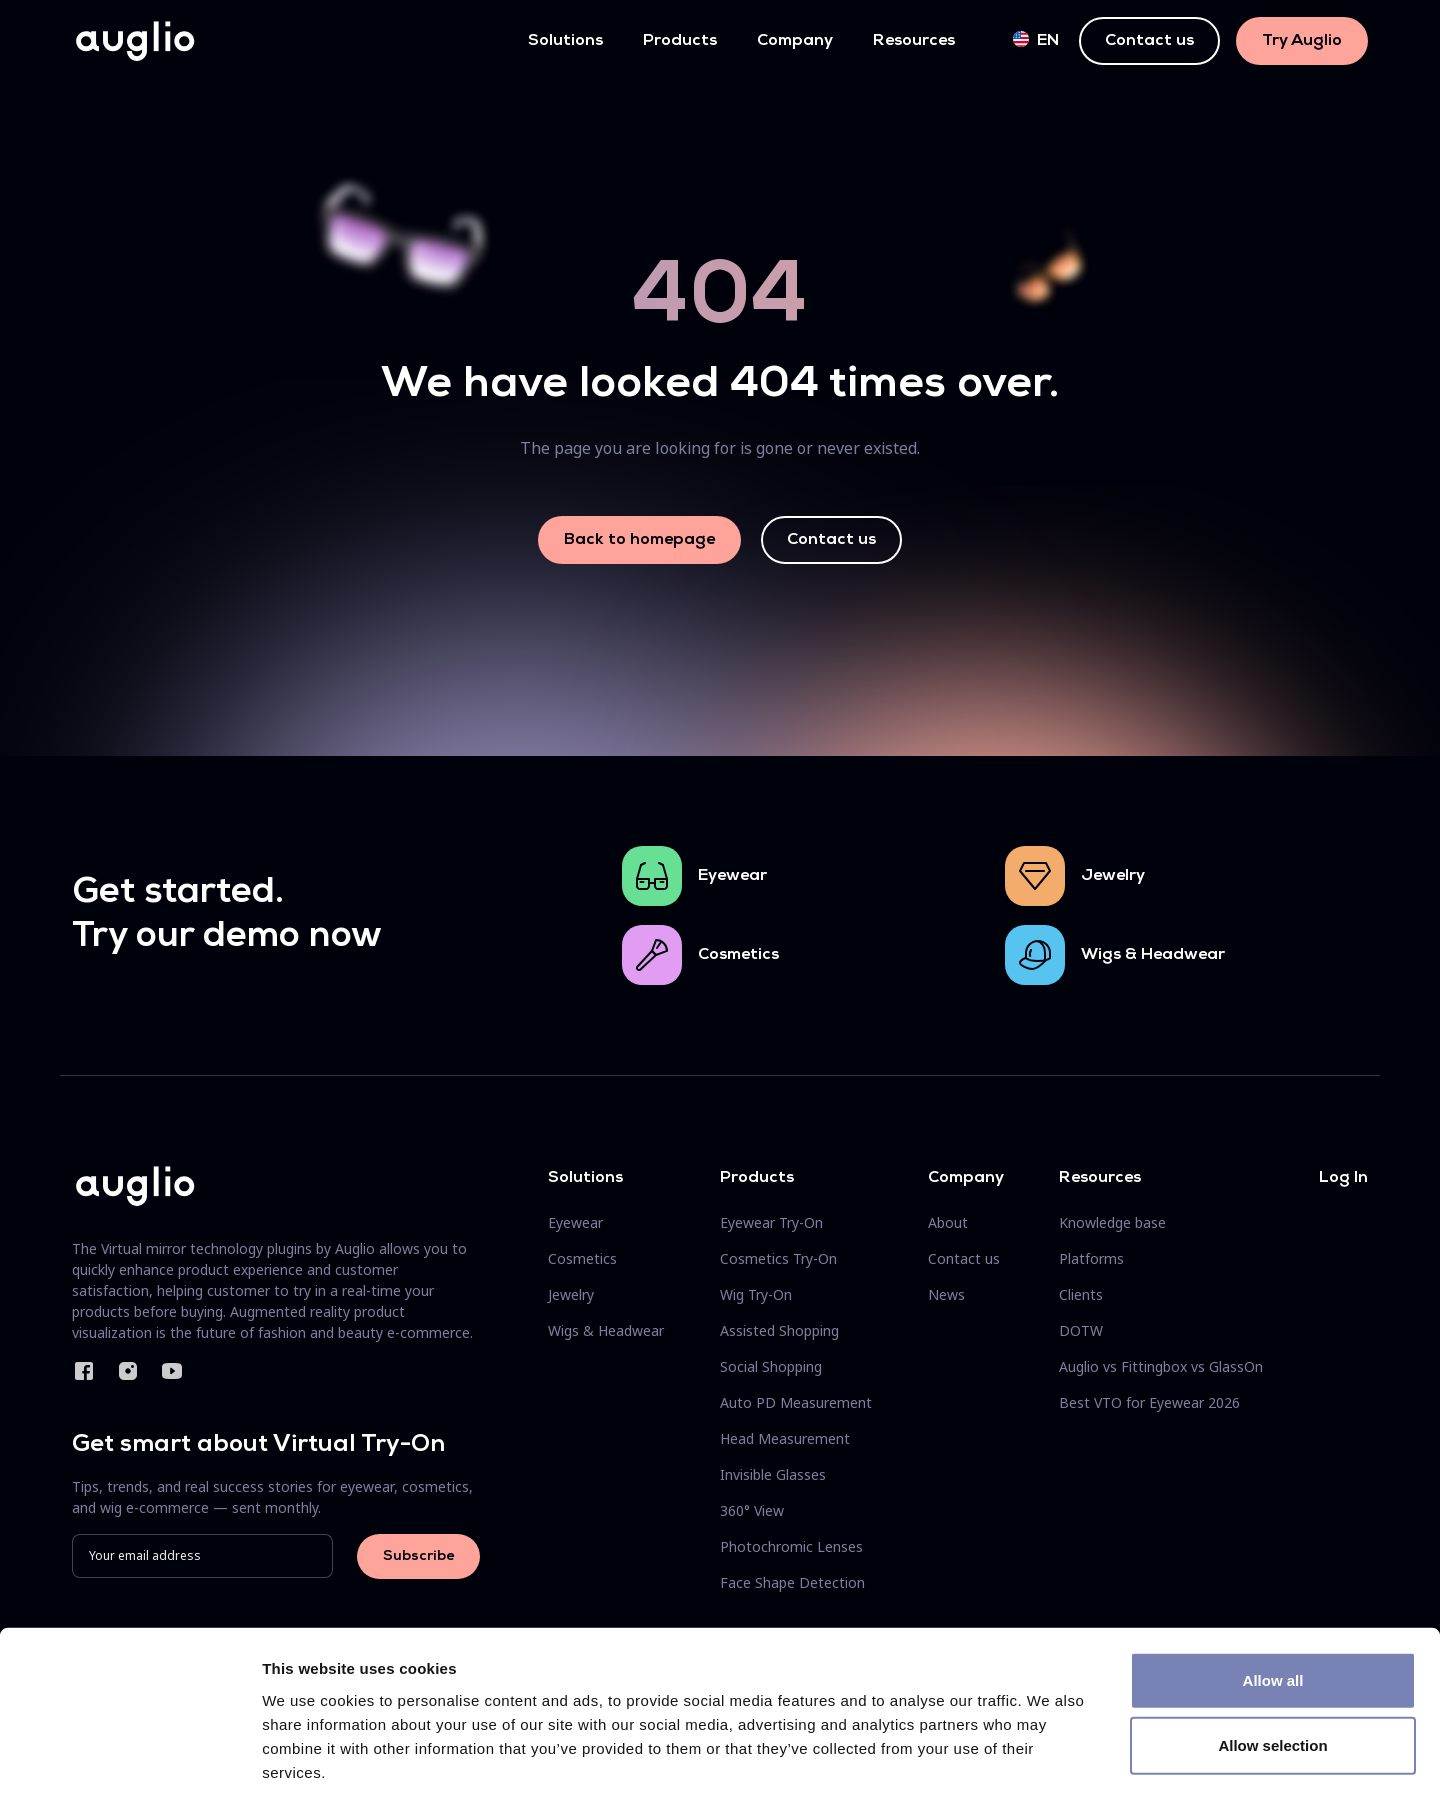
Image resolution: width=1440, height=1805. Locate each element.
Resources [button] (914, 41)
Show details (1049, 1765)
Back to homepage (639, 540)
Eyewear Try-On (771, 1222)
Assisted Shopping (779, 1330)
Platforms (1091, 1258)
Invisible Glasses (773, 1474)
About (948, 1222)
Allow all (1273, 1592)
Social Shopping (771, 1366)
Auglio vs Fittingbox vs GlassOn (1161, 1366)
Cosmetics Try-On (778, 1258)
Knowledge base (1112, 1222)
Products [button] (680, 41)
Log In (1343, 1178)
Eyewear (732, 876)
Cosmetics (738, 955)
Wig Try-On (756, 1294)
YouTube (172, 1371)
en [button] (1036, 40)
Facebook (84, 1371)
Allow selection (1272, 1658)
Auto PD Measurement (796, 1402)
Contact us (1149, 41)
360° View (752, 1510)
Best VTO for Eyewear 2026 (1149, 1402)
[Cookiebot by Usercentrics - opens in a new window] (129, 1766)
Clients (1081, 1294)
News (946, 1294)
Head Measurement (785, 1438)
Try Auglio (1302, 41)
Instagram (128, 1371)
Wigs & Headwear (1153, 955)
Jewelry (1113, 876)
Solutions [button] (565, 41)
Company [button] (795, 41)
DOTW (1081, 1330)
